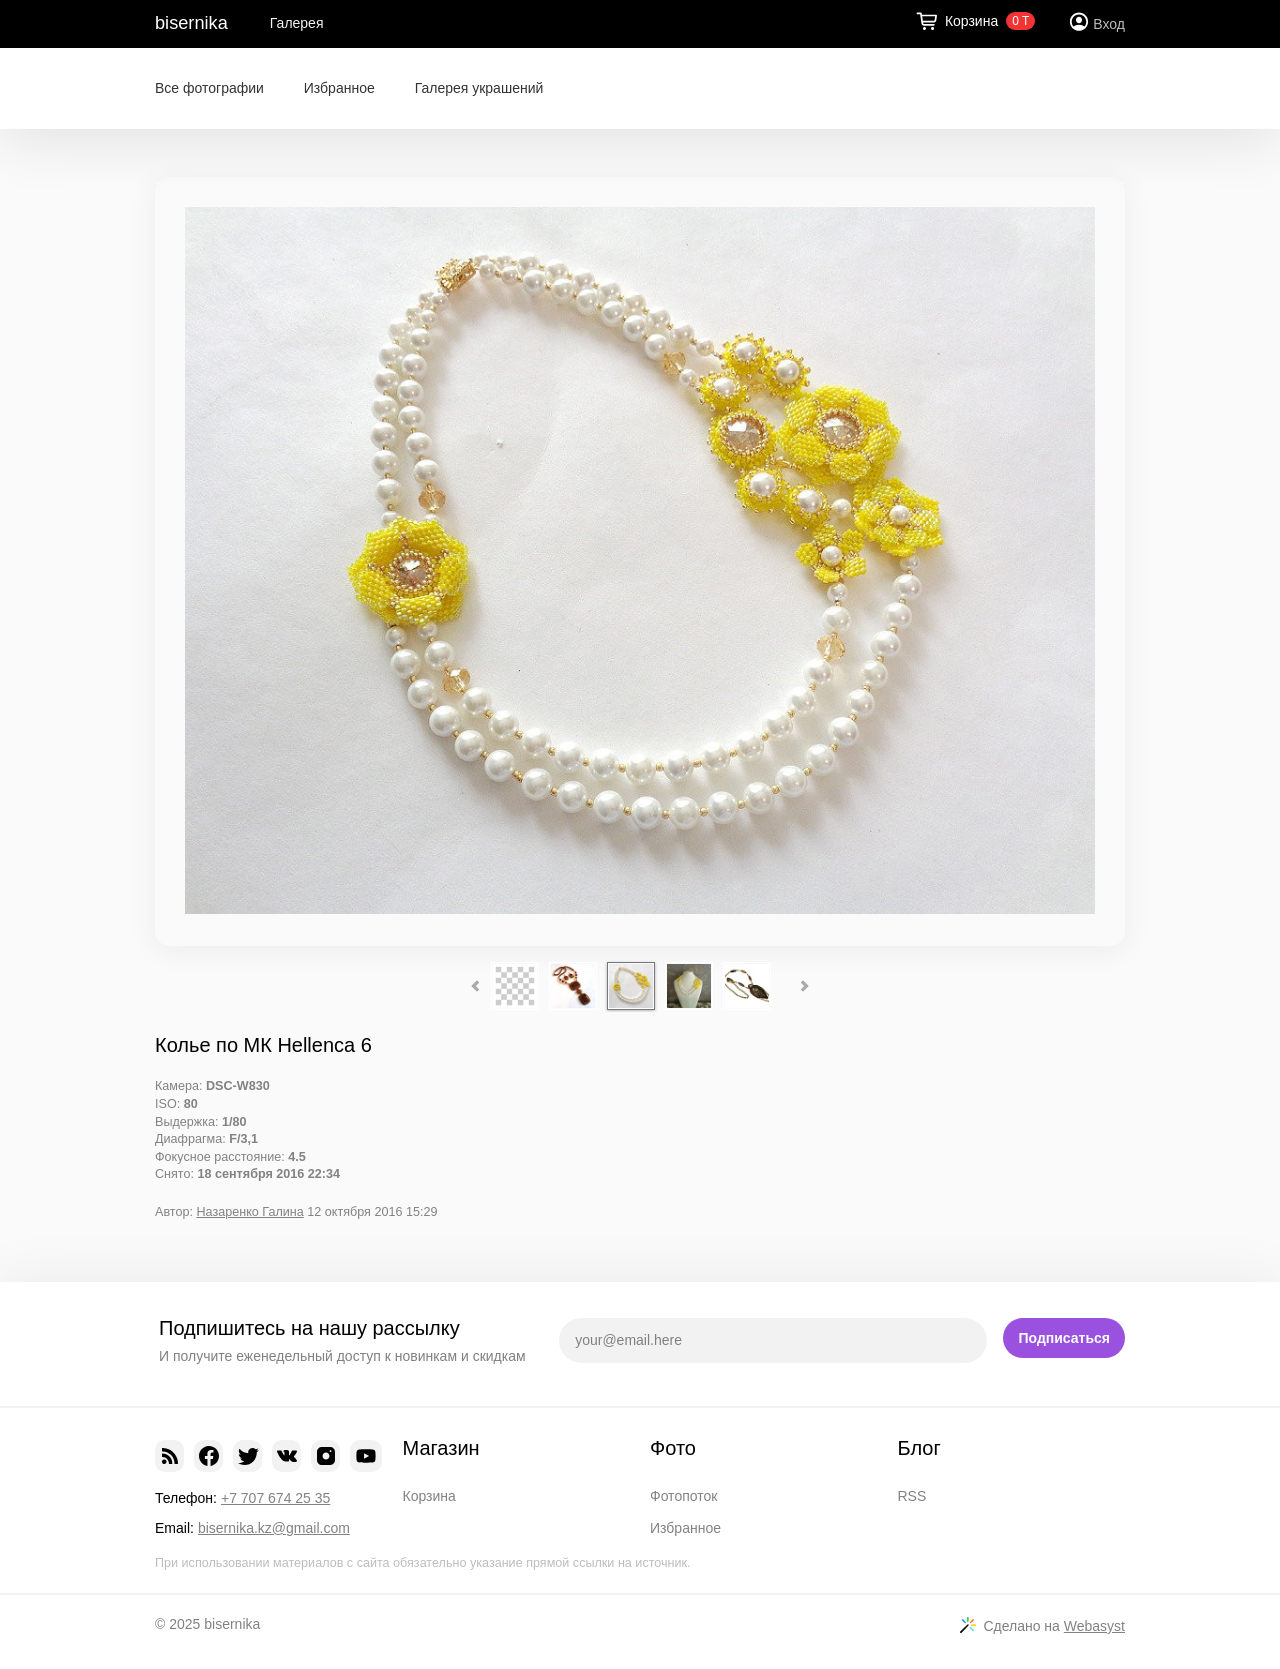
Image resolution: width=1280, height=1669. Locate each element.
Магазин (441, 1448)
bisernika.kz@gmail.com (274, 1528)
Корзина (429, 1496)
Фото (673, 1448)
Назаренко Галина (249, 1212)
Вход (1109, 24)
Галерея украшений (479, 88)
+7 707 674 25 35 (275, 1498)
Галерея (297, 23)
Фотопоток (683, 1496)
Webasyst (1094, 1626)
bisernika (191, 23)
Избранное (339, 88)
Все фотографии (209, 88)
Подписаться (1064, 1338)
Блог (919, 1448)
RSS (912, 1496)
